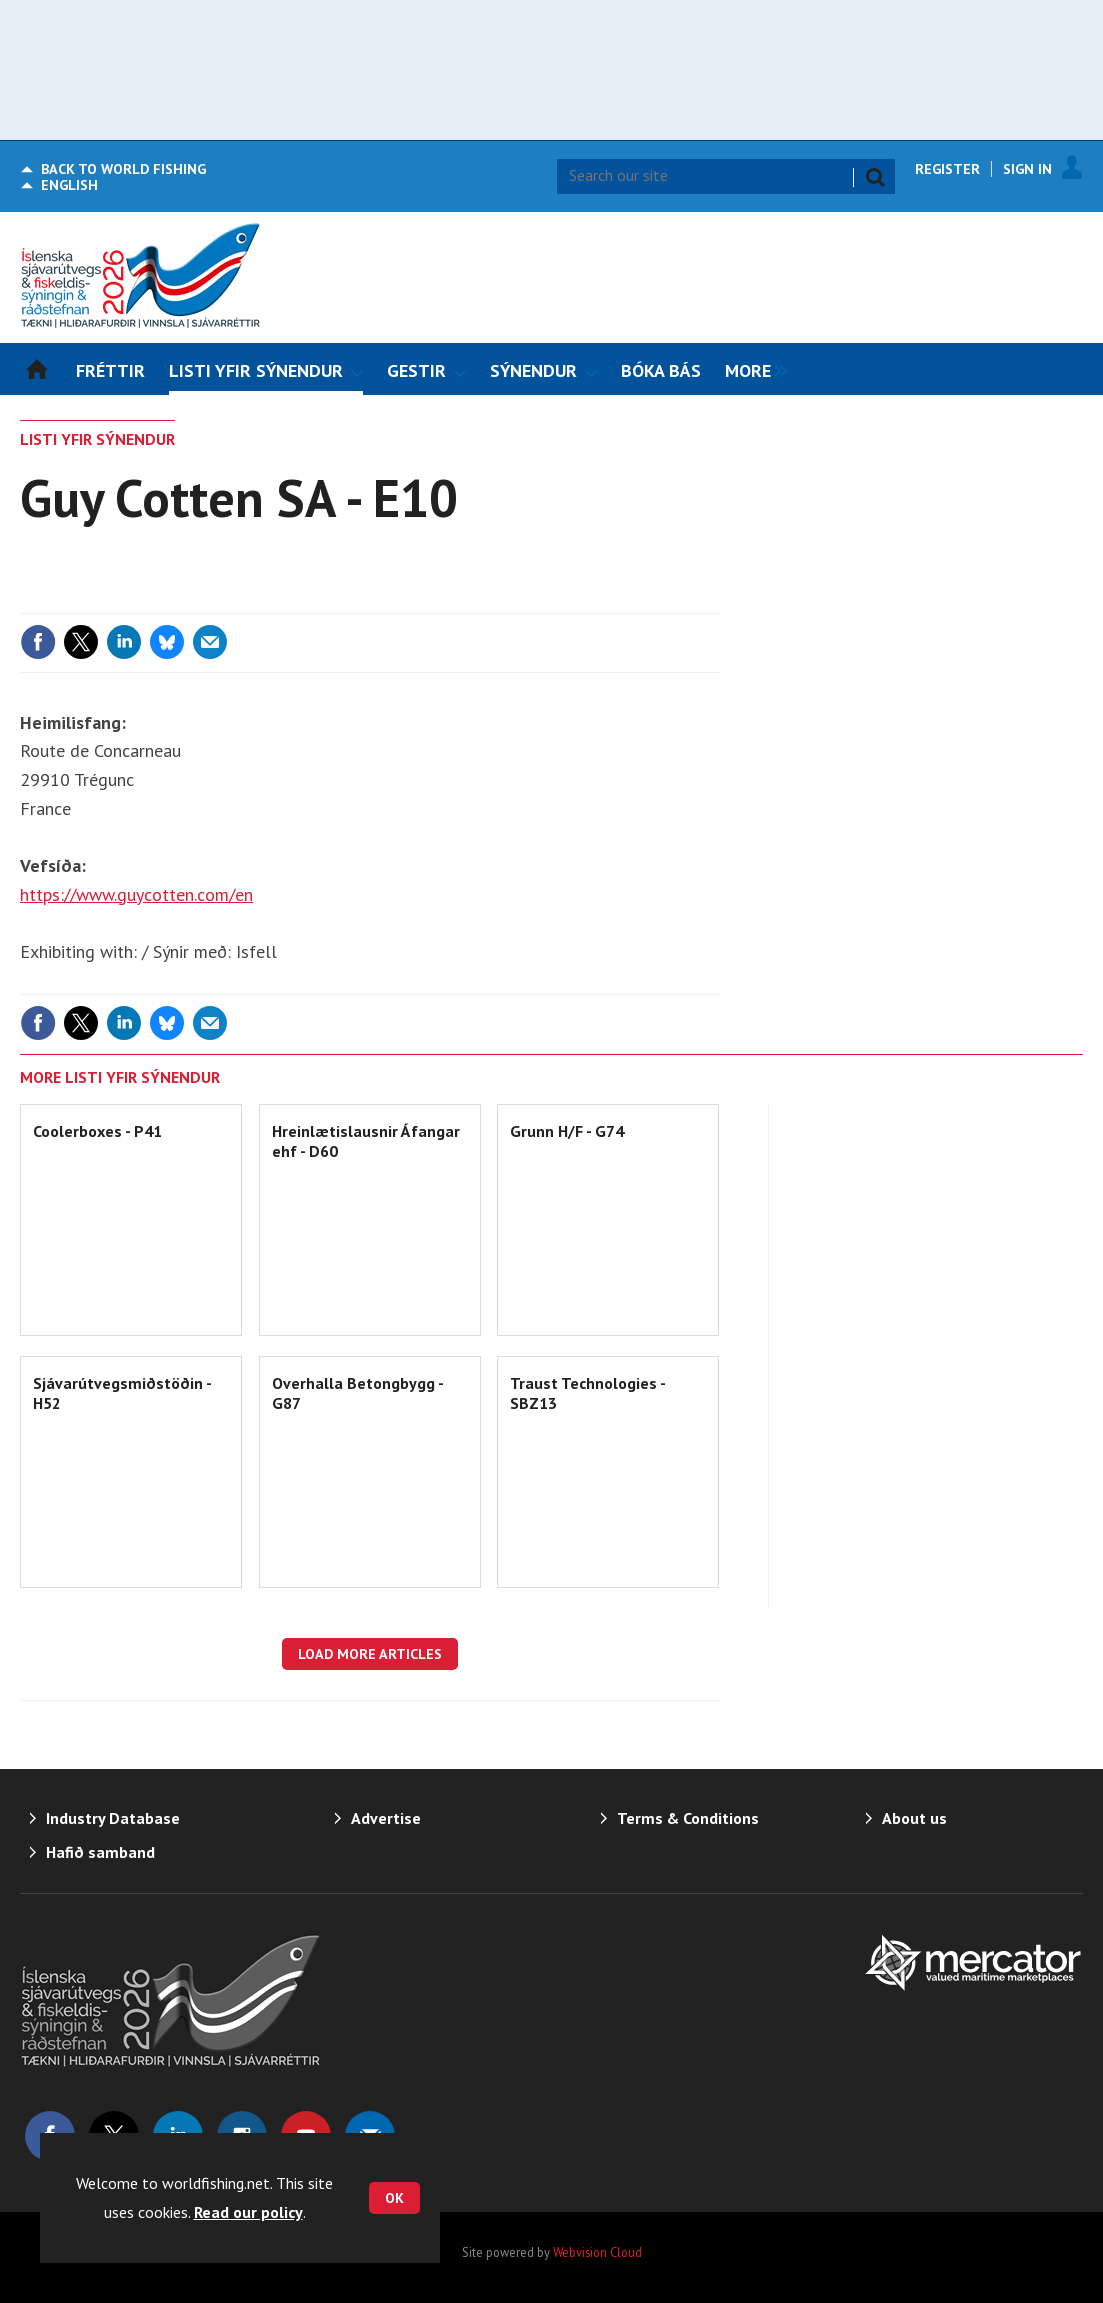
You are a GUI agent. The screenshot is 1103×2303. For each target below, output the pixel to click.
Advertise (386, 1818)
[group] (751, 369)
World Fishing (123, 169)
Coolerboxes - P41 (97, 1131)
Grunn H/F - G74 (567, 1131)
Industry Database (113, 1818)
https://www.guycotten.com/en (136, 894)
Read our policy (248, 2212)
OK (394, 2198)
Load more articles (370, 1654)
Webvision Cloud (597, 2252)
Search (875, 177)
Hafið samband (100, 1852)
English (69, 185)
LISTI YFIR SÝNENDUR (97, 439)
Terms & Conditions (688, 1818)
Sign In (1027, 169)
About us (914, 1818)
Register (947, 169)
